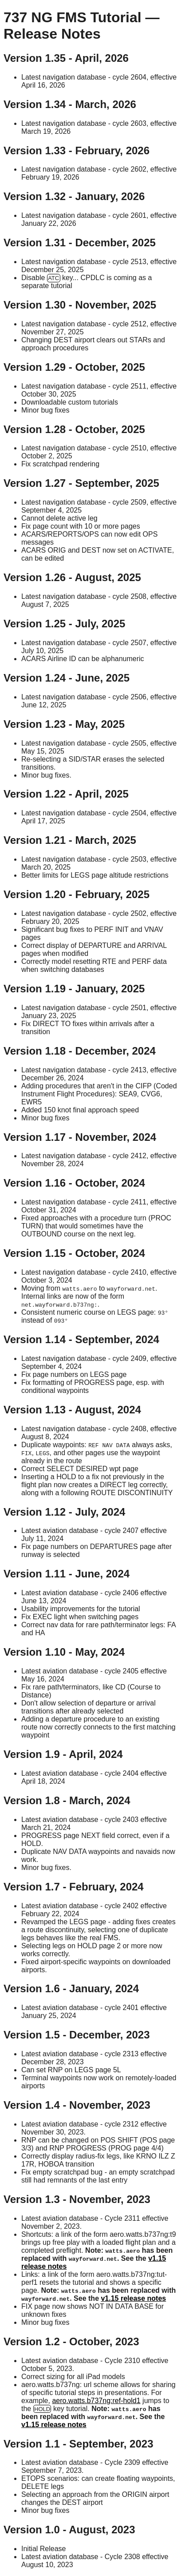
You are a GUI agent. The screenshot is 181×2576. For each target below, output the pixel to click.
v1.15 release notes (133, 2298)
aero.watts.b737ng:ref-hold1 (96, 2400)
